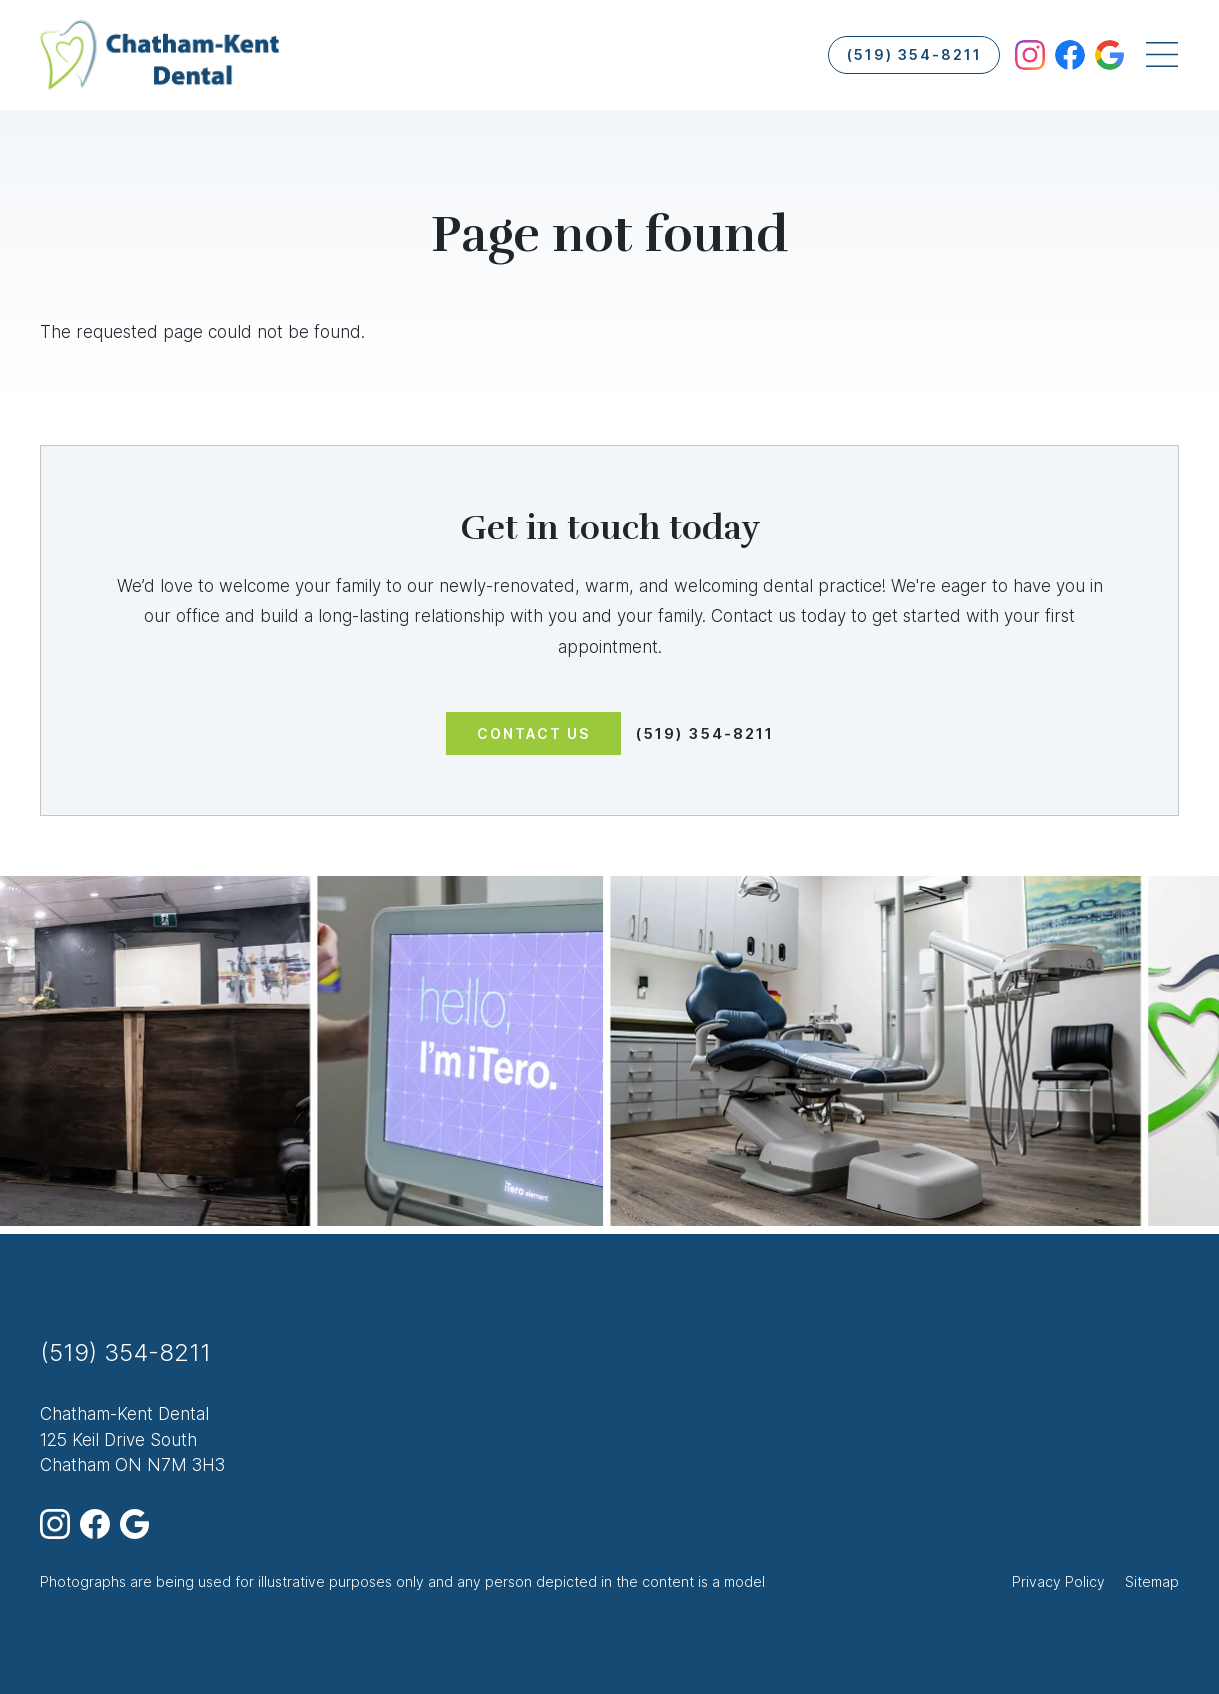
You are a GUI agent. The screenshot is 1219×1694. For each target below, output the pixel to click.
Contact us (533, 733)
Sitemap (1152, 1581)
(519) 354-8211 (914, 54)
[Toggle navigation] (1162, 55)
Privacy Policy (1058, 1581)
